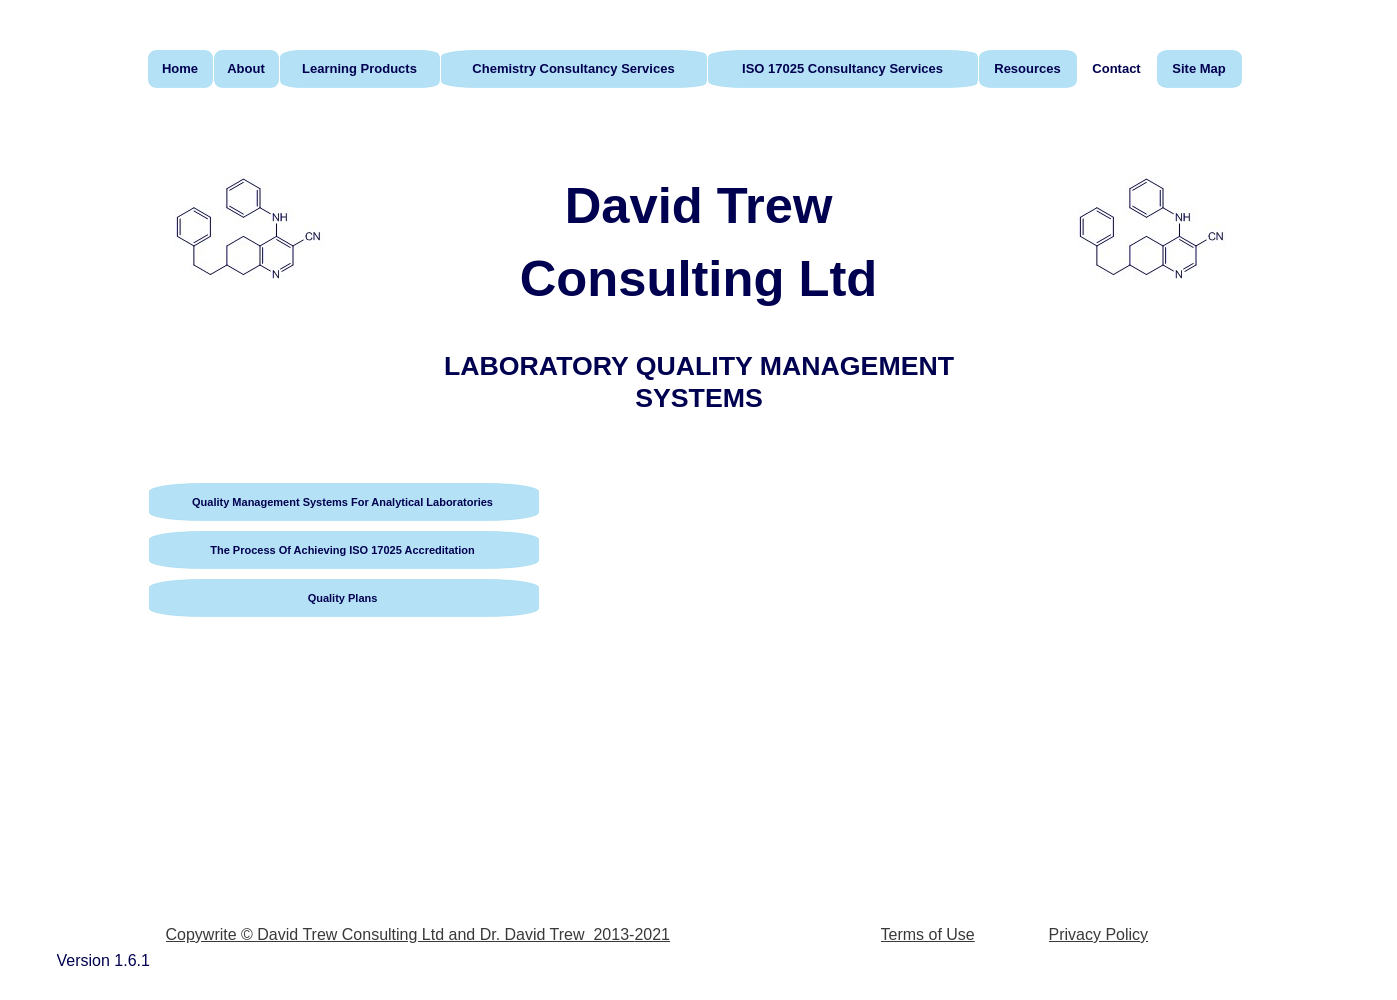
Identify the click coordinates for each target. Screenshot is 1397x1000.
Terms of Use (928, 934)
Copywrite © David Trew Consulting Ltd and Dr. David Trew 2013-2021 (418, 934)
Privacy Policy (1099, 934)
